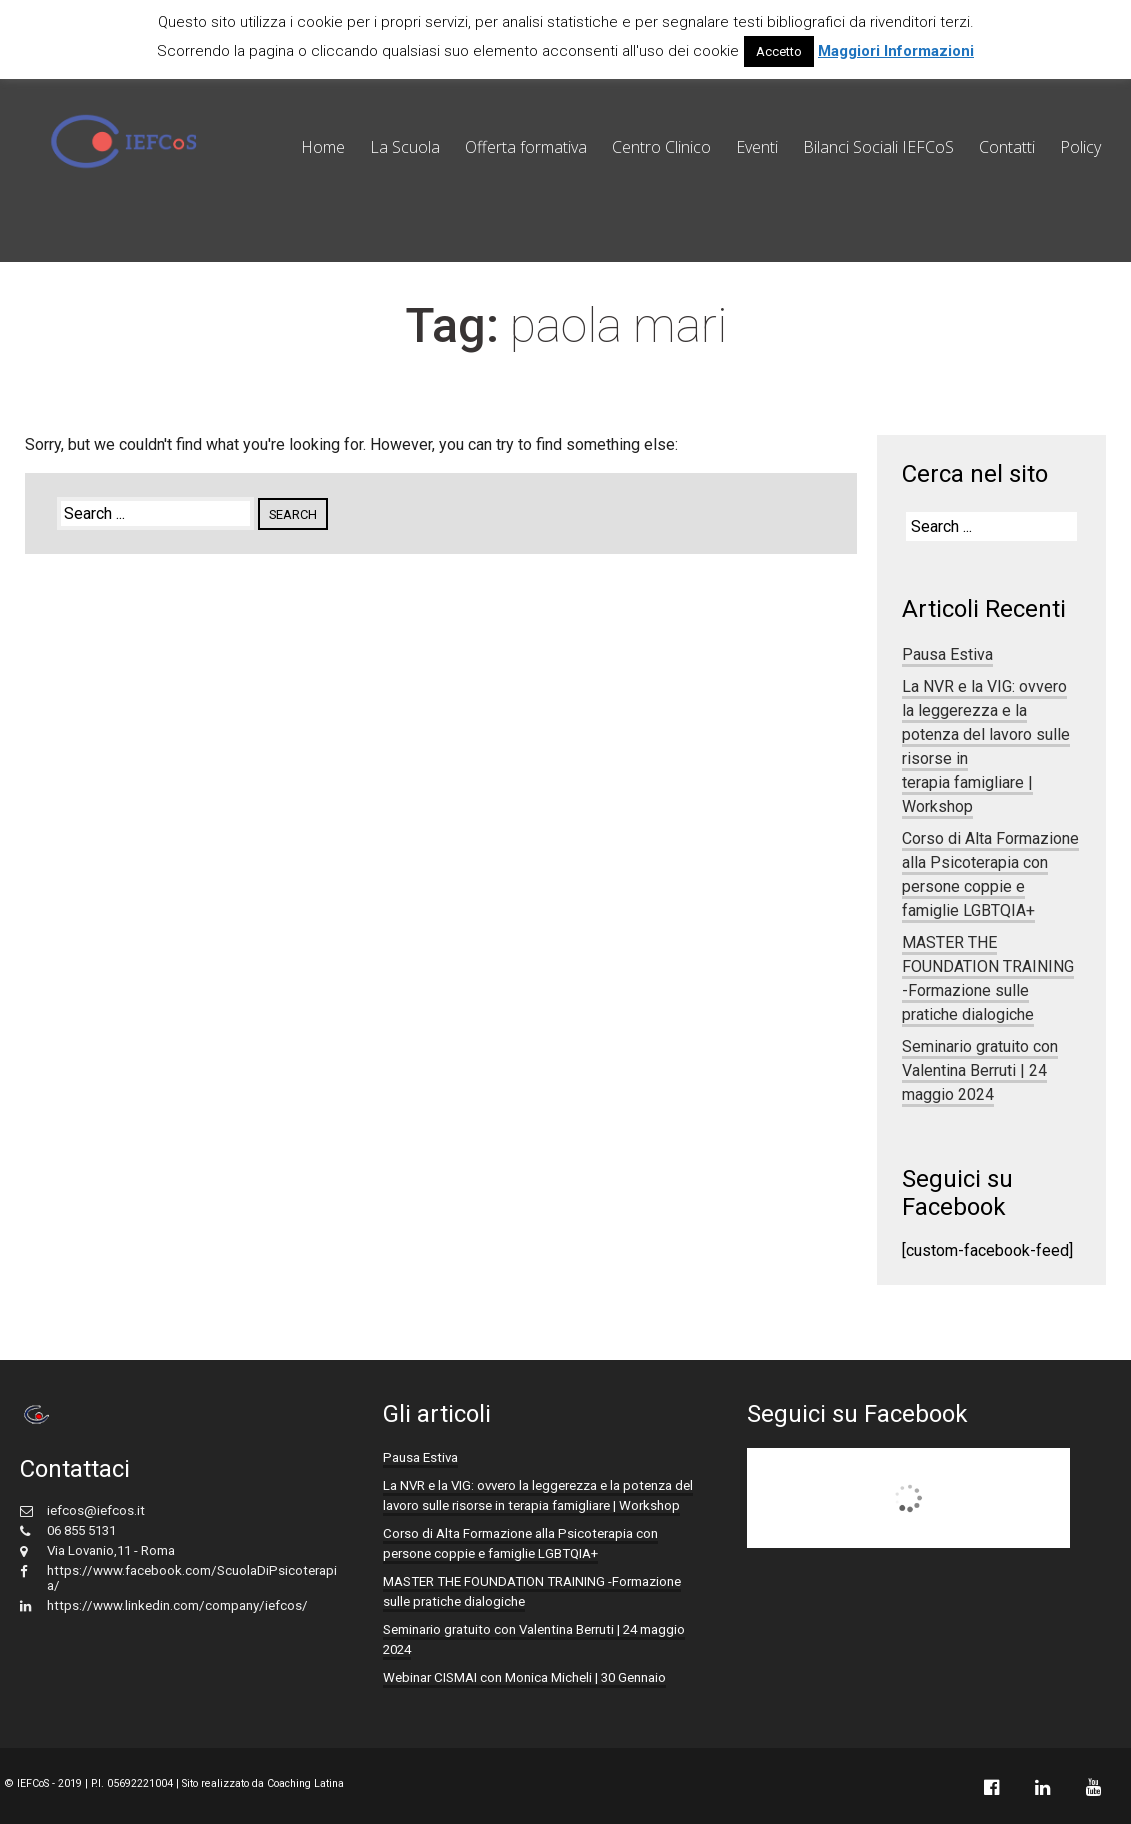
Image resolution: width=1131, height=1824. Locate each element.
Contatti (1007, 147)
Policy (1080, 147)
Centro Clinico (661, 147)
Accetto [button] (779, 51)
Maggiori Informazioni (896, 51)
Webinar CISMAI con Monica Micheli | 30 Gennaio (524, 1677)
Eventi (757, 147)
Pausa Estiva (947, 654)
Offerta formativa (526, 147)
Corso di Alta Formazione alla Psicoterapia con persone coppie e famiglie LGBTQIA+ (990, 874)
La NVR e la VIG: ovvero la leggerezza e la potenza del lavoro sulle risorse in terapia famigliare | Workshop (538, 1495)
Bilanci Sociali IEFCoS (878, 147)
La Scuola (405, 147)
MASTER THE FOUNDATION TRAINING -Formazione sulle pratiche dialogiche (988, 978)
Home (323, 147)
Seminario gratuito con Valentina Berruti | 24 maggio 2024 (980, 1070)
